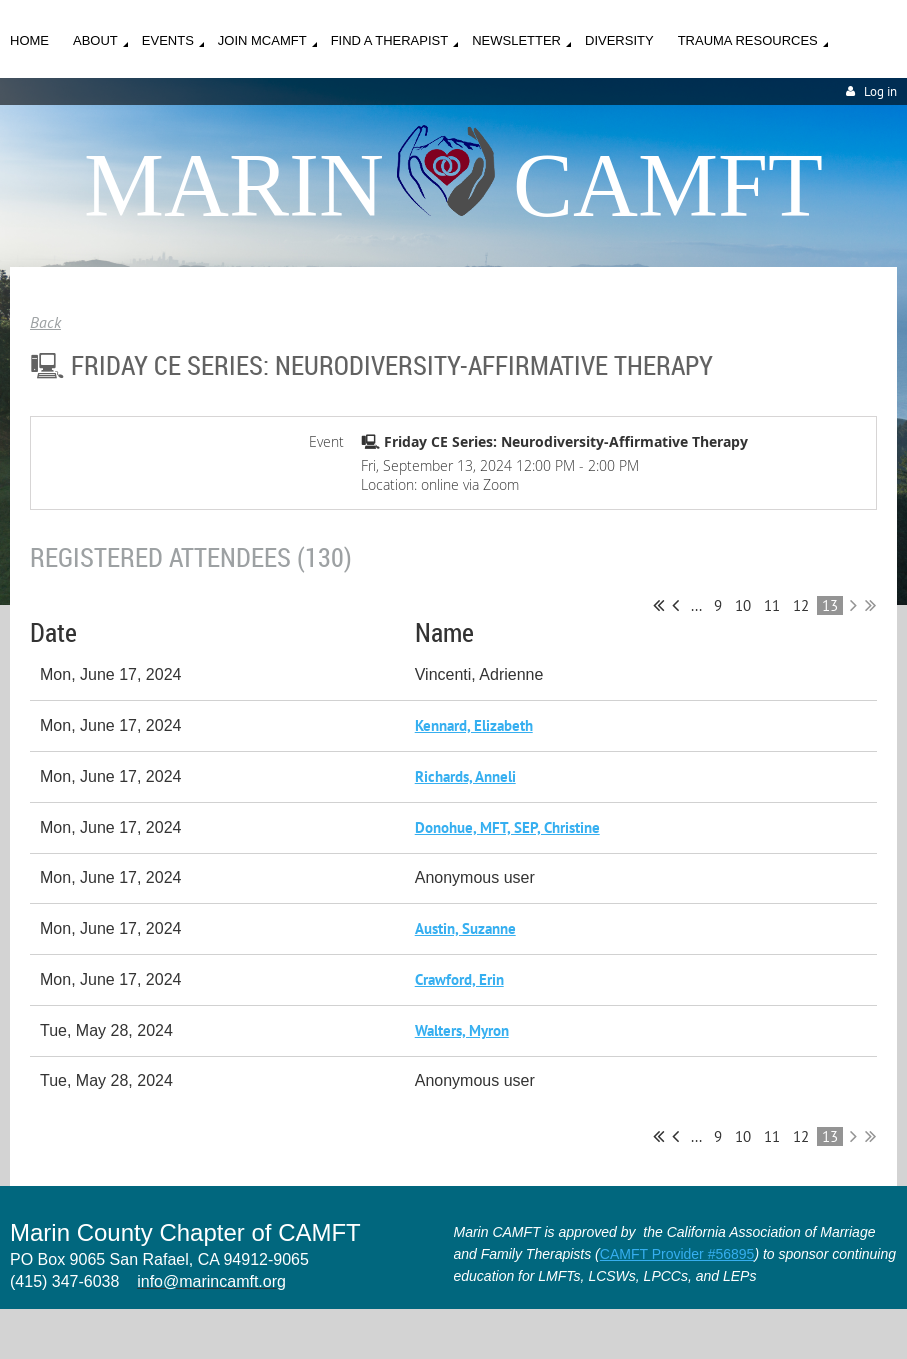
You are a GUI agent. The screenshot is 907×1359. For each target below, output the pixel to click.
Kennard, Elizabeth (474, 725)
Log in (880, 91)
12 (801, 605)
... (696, 605)
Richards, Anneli (465, 776)
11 (772, 605)
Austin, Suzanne (465, 928)
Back (45, 322)
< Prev (675, 605)
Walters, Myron (462, 1030)
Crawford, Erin (459, 979)
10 (743, 605)
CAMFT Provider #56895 (677, 1254)
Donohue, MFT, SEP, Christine (507, 827)
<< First (658, 605)
